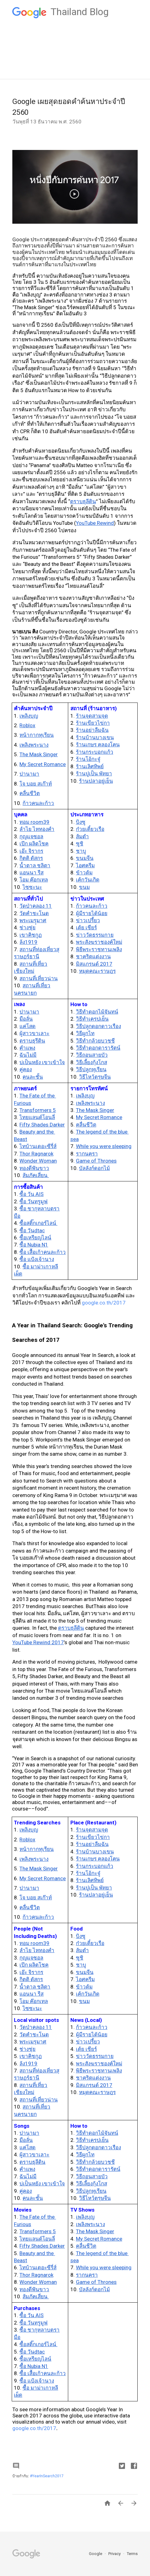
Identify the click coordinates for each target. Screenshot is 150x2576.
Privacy (115, 2553)
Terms (132, 2553)
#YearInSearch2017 (47, 2476)
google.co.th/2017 (104, 1303)
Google (96, 2553)
